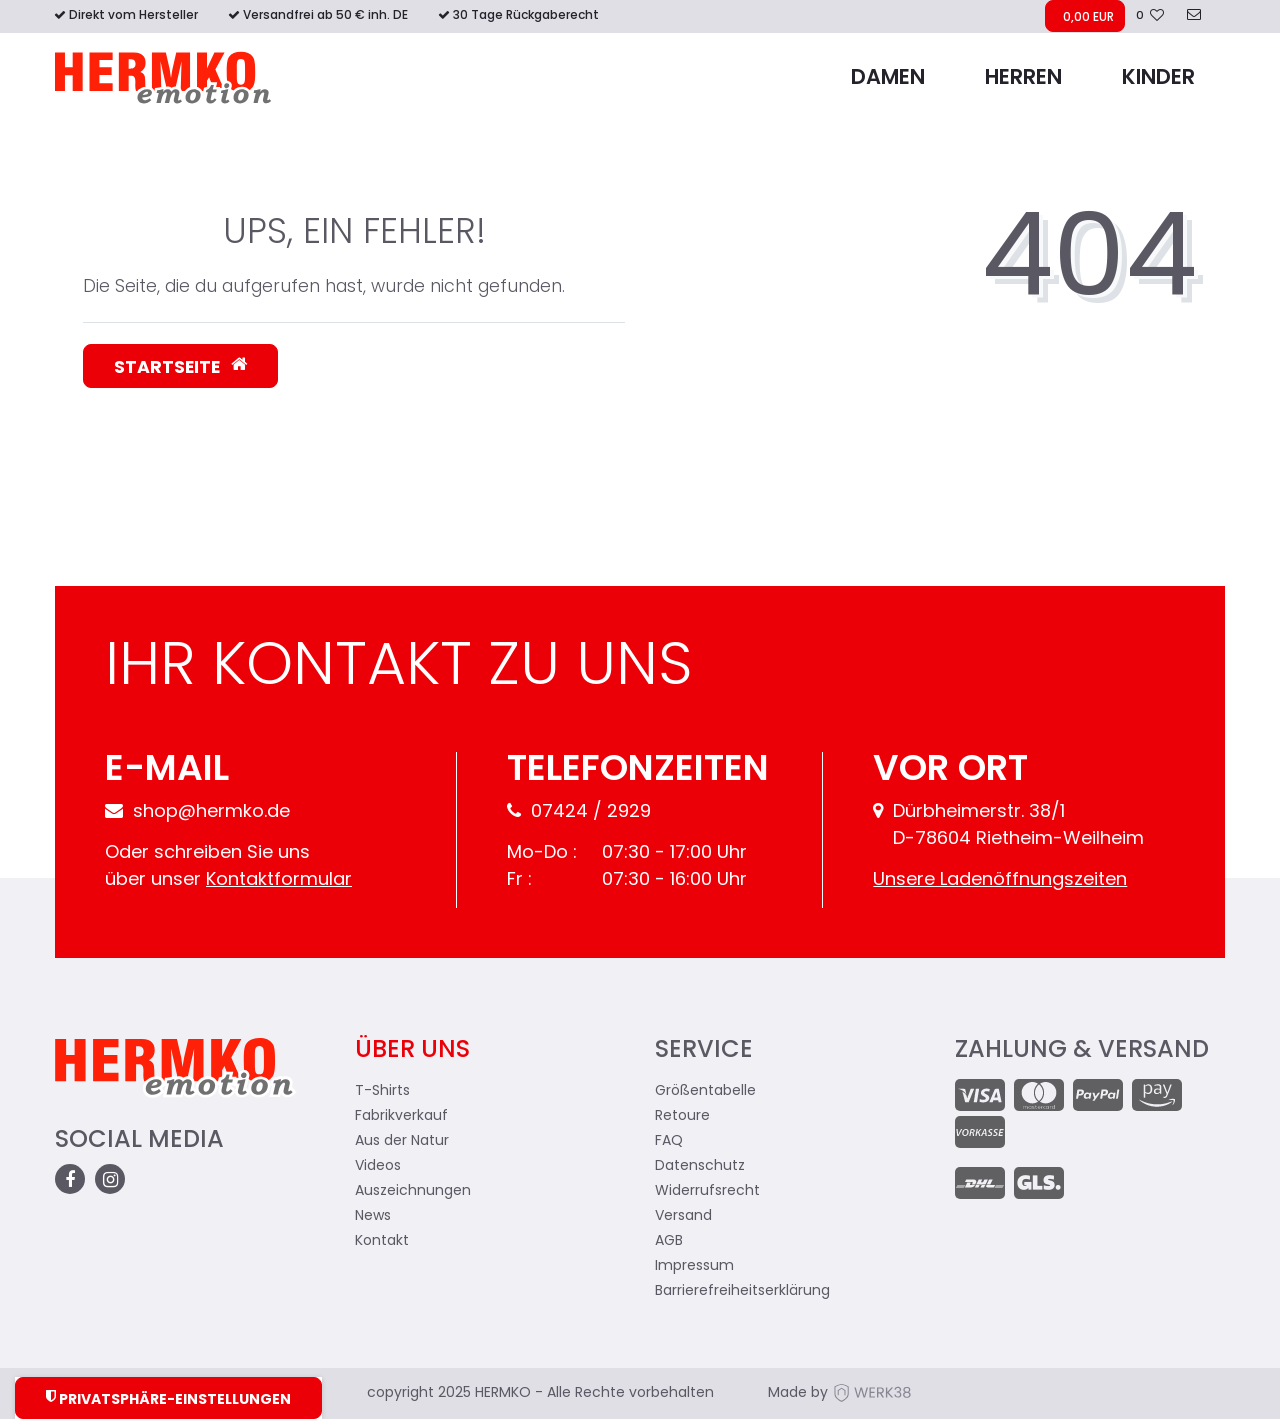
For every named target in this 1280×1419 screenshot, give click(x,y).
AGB (669, 1241)
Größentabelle (705, 1091)
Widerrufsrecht (707, 1191)
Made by (840, 1393)
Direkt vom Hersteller (133, 16)
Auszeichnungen (413, 1191)
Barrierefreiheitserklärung (742, 1291)
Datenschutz (700, 1166)
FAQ (669, 1141)
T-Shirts (382, 1091)
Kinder (1158, 78)
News (373, 1216)
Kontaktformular (279, 880)
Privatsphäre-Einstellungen (168, 1398)
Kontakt (382, 1241)
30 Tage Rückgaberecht (526, 16)
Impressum (694, 1266)
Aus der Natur (402, 1141)
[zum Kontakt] (1194, 16)
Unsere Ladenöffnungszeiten (1000, 880)
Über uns (412, 1051)
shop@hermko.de (197, 812)
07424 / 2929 (579, 812)
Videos (378, 1166)
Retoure (682, 1116)
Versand (683, 1216)
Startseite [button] (180, 366)
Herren (1023, 78)
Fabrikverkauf (401, 1116)
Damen (888, 78)
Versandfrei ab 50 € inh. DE (325, 16)
